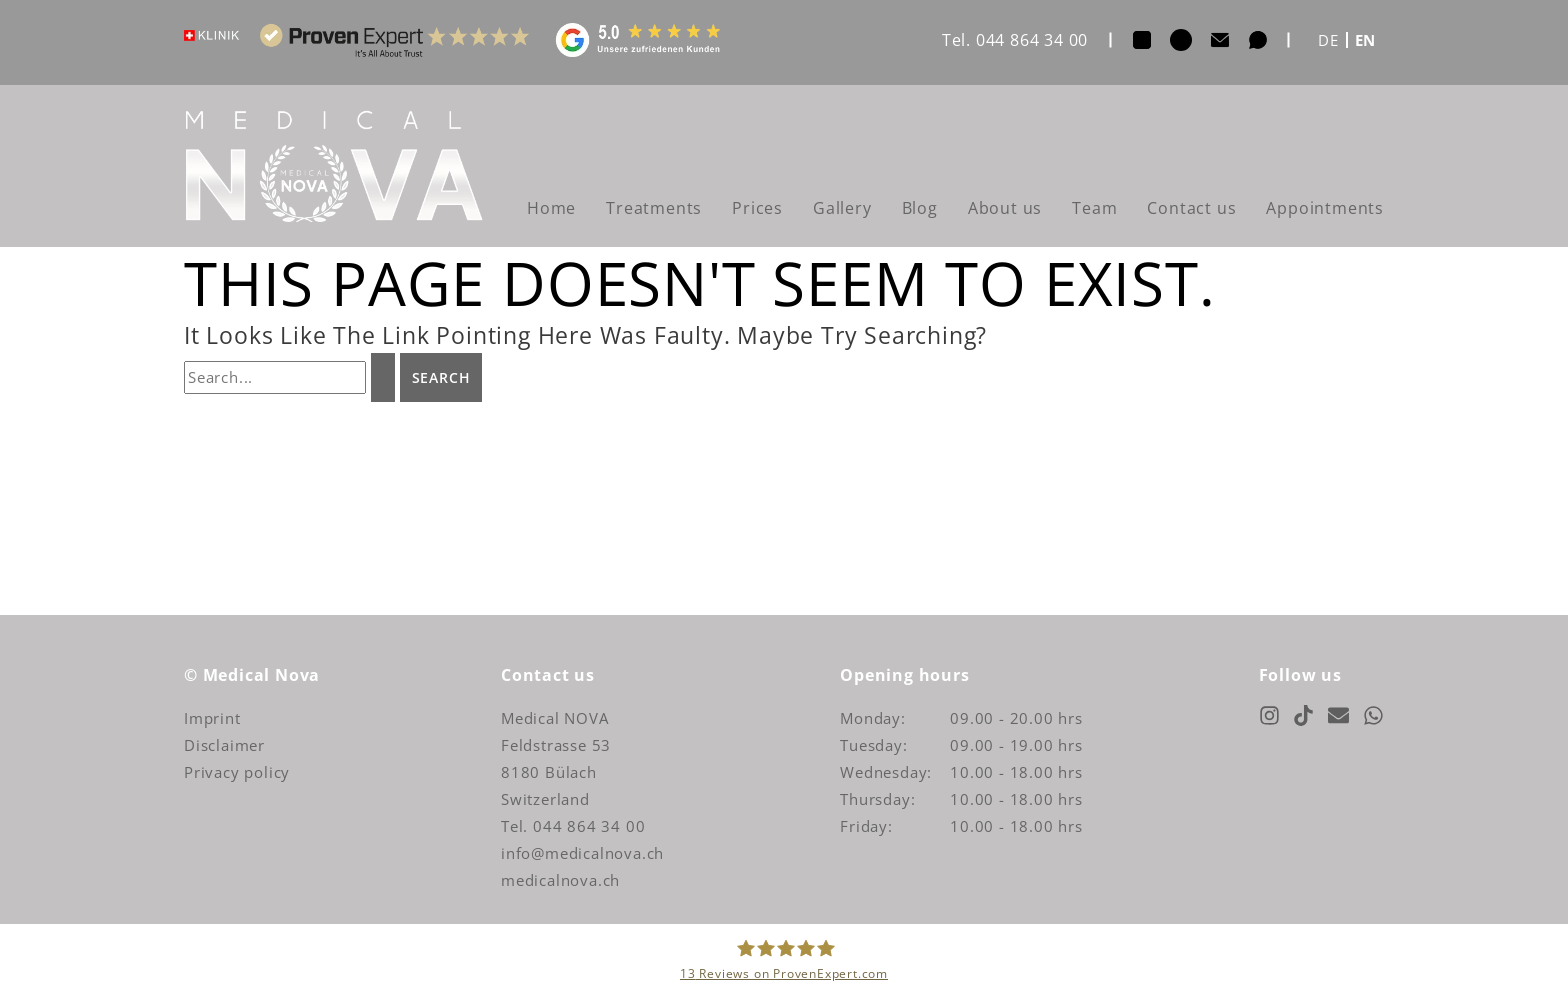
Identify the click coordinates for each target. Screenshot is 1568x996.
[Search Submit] (383, 377)
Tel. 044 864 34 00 (1015, 40)
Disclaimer (224, 745)
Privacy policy (237, 772)
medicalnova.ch (560, 880)
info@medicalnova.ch (582, 853)
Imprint (212, 718)
